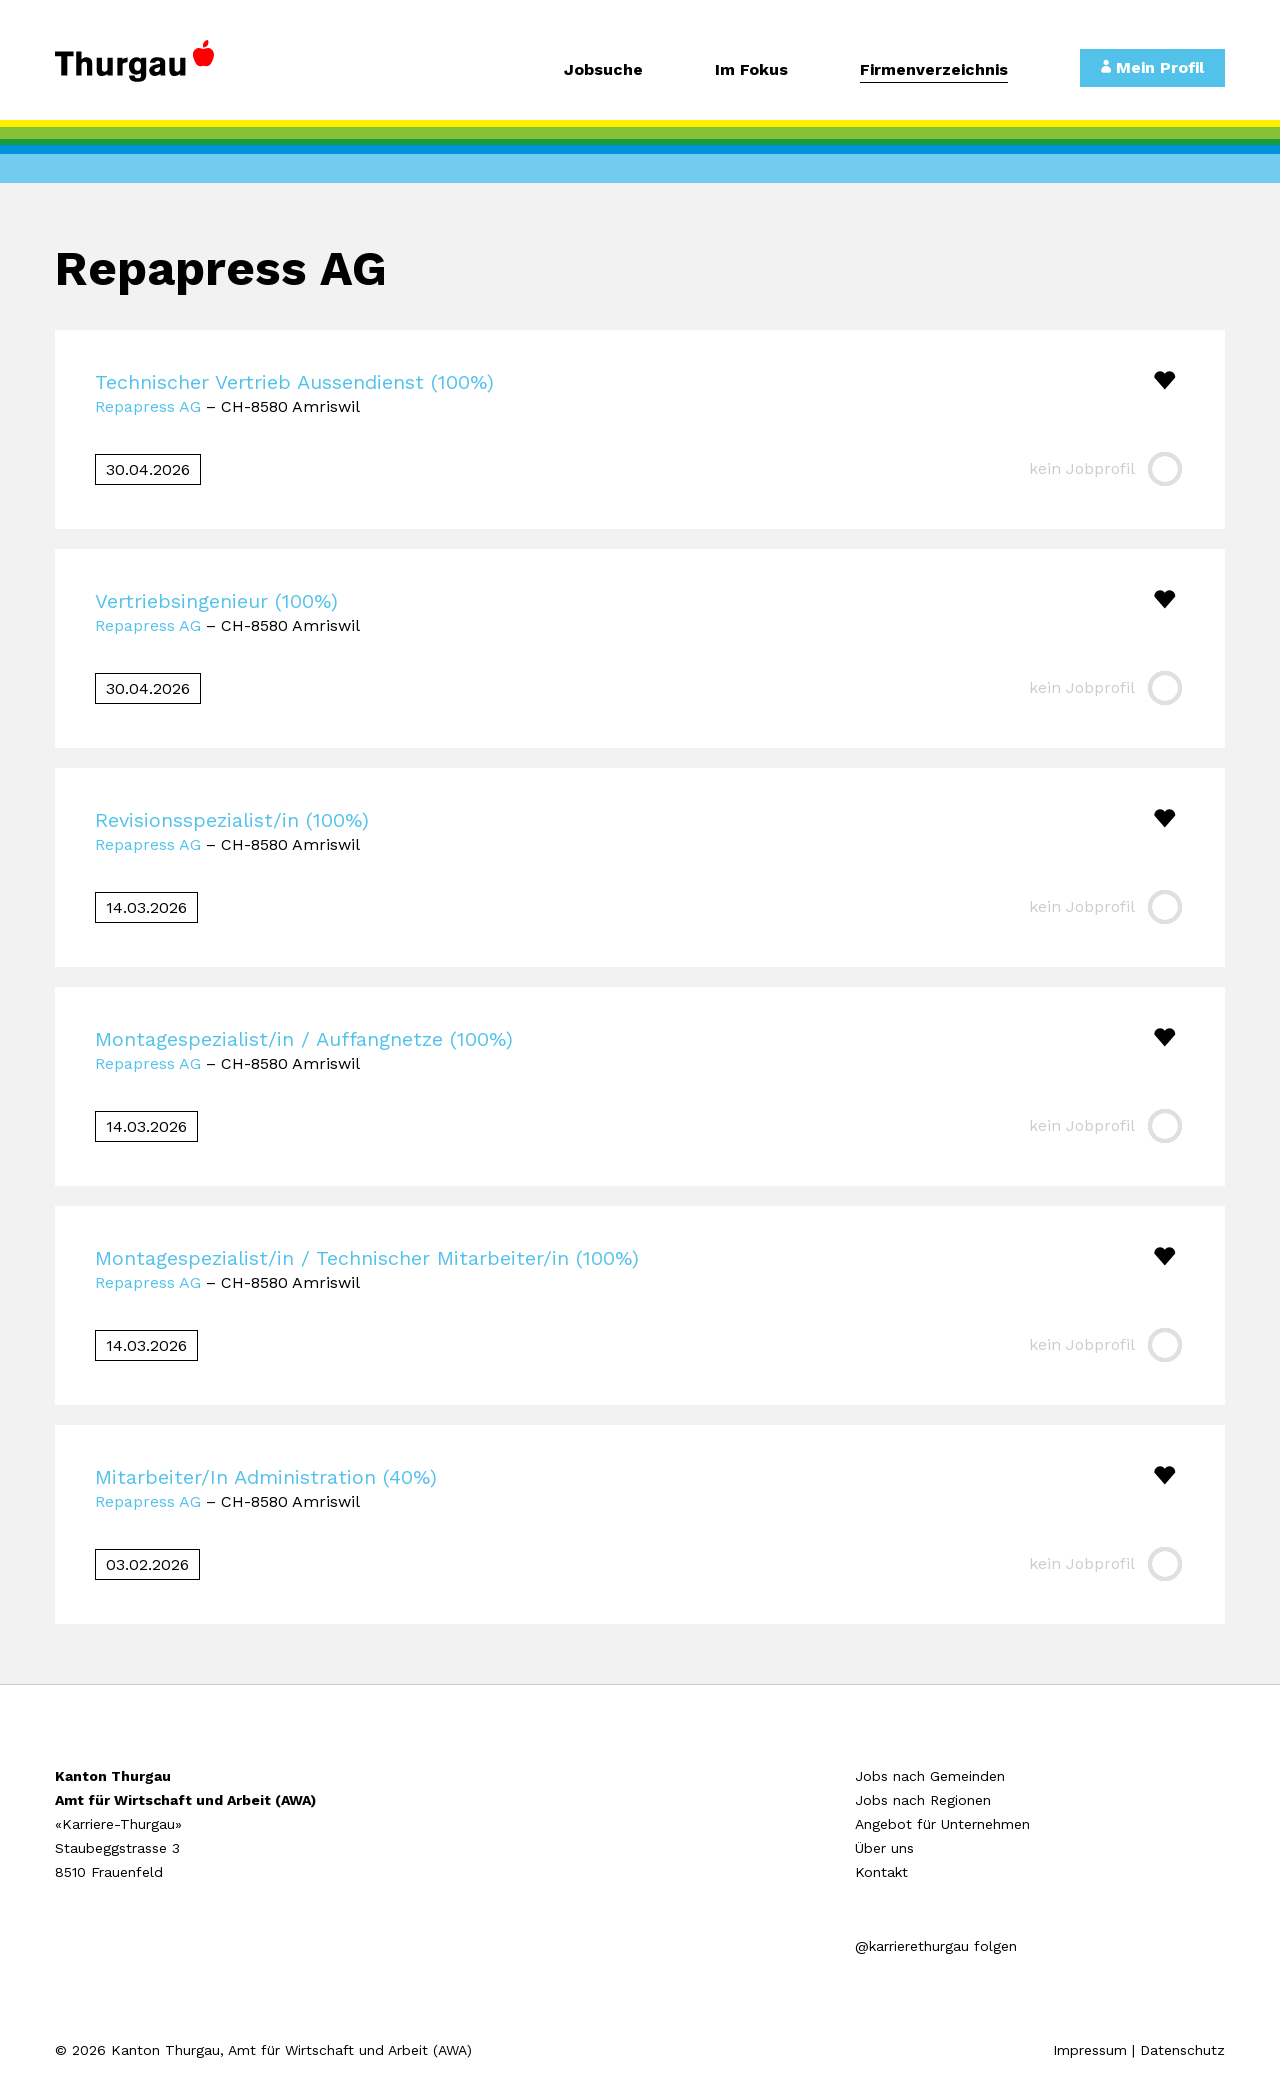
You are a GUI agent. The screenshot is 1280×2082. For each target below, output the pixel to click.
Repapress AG (148, 406)
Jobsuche (603, 70)
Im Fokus (751, 70)
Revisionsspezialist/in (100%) (232, 820)
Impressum (1090, 2050)
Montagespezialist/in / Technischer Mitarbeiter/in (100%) (367, 1258)
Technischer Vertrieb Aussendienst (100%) (294, 382)
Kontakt (881, 1872)
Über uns (884, 1848)
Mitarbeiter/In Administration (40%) (266, 1477)
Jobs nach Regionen (923, 1800)
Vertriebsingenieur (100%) (216, 601)
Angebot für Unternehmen (942, 1824)
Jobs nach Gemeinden (930, 1776)
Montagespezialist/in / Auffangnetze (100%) (304, 1039)
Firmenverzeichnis (934, 70)
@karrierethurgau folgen (936, 1946)
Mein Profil (1152, 67)
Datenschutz (1182, 2050)
